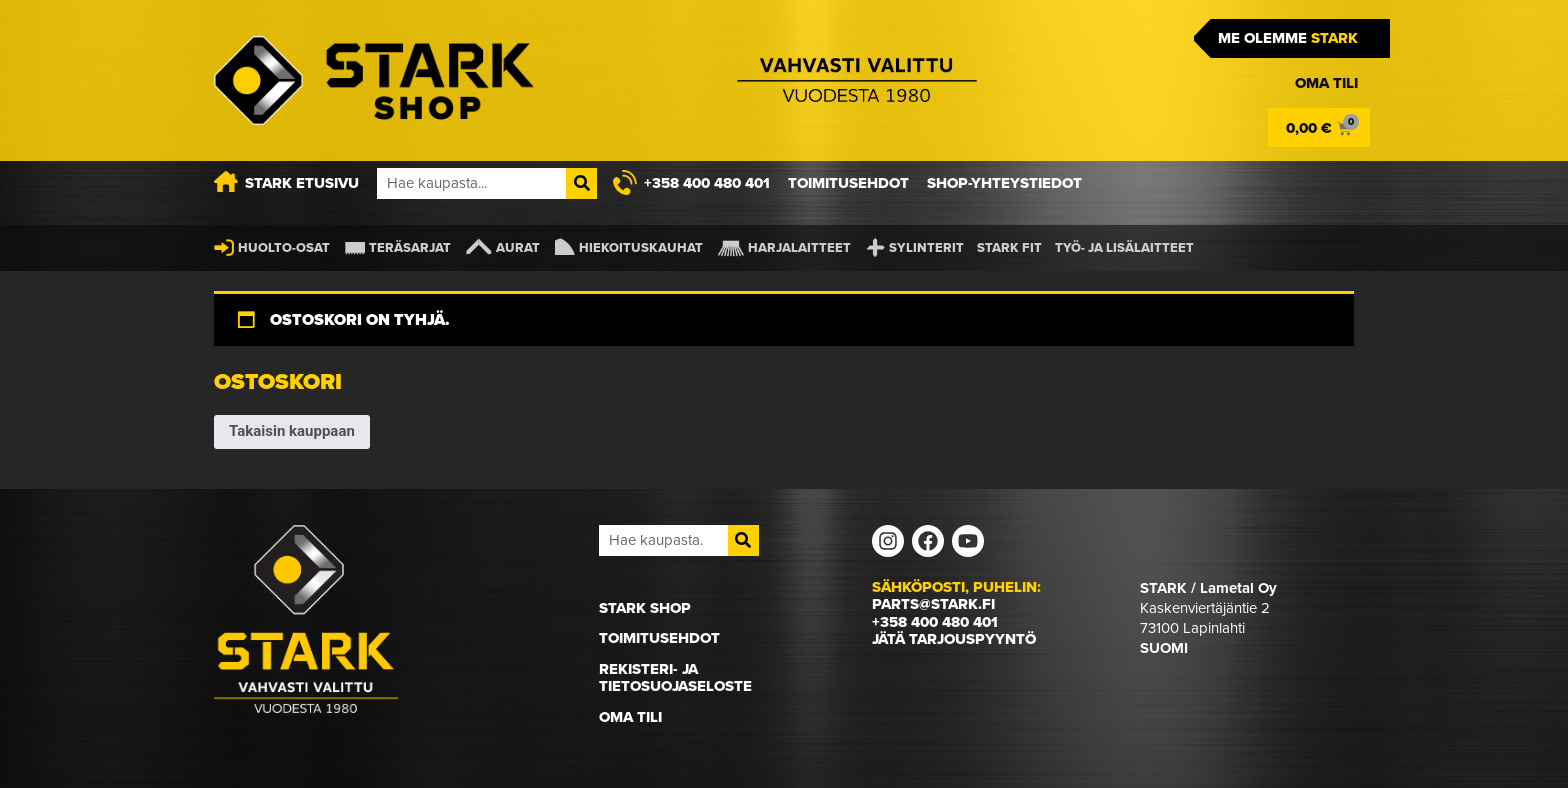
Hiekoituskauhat (641, 247)
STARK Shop (645, 608)
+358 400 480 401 (935, 622)
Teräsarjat (410, 247)
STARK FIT (1009, 247)
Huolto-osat (284, 247)
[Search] (581, 183)
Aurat (518, 247)
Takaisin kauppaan (292, 431)
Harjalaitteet (799, 247)
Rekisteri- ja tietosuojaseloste (675, 678)
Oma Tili (630, 717)
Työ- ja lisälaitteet (1124, 247)
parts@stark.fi (933, 604)
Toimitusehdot (659, 638)
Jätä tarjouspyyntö (954, 639)
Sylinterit (926, 247)
